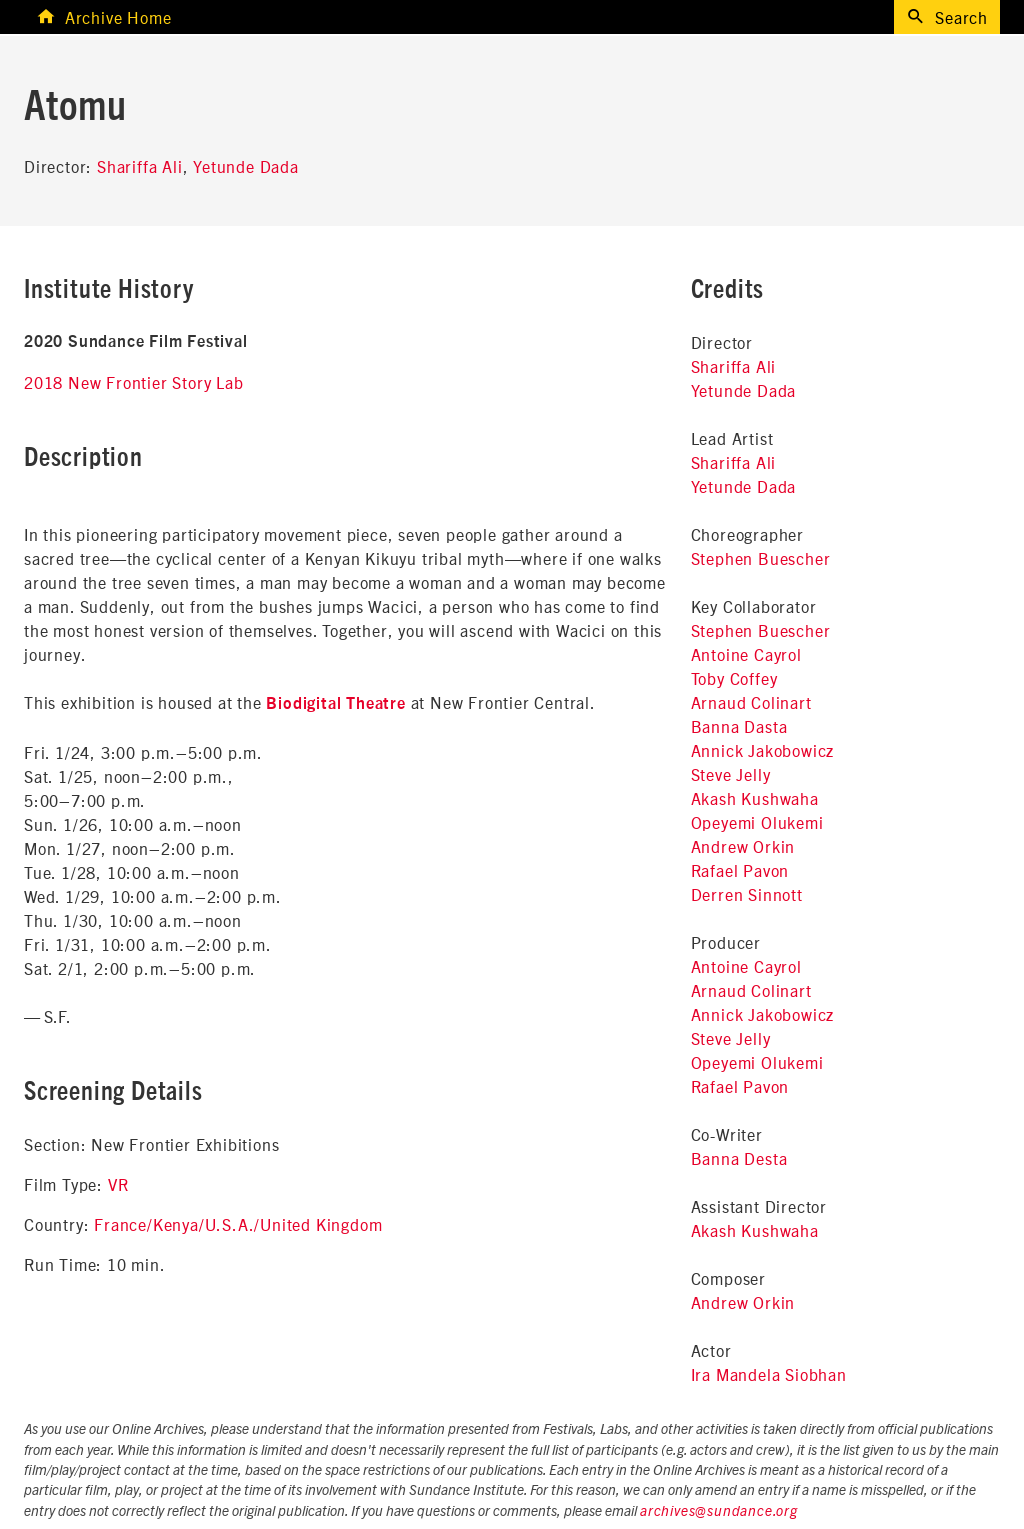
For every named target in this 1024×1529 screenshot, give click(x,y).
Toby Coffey (734, 678)
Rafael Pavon (740, 870)
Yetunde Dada (246, 166)
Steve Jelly (731, 774)
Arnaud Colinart (751, 702)
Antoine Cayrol (746, 654)
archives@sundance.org (719, 1512)
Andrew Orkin (743, 846)
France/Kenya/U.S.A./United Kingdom (238, 1224)
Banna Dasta (739, 726)
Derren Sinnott (747, 894)
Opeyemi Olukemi (757, 822)
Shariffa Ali (140, 166)
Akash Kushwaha (755, 798)
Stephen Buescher (761, 558)
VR (118, 1184)
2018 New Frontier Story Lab (134, 382)
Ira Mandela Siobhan (769, 1374)
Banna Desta (739, 1158)
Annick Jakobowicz (763, 750)
